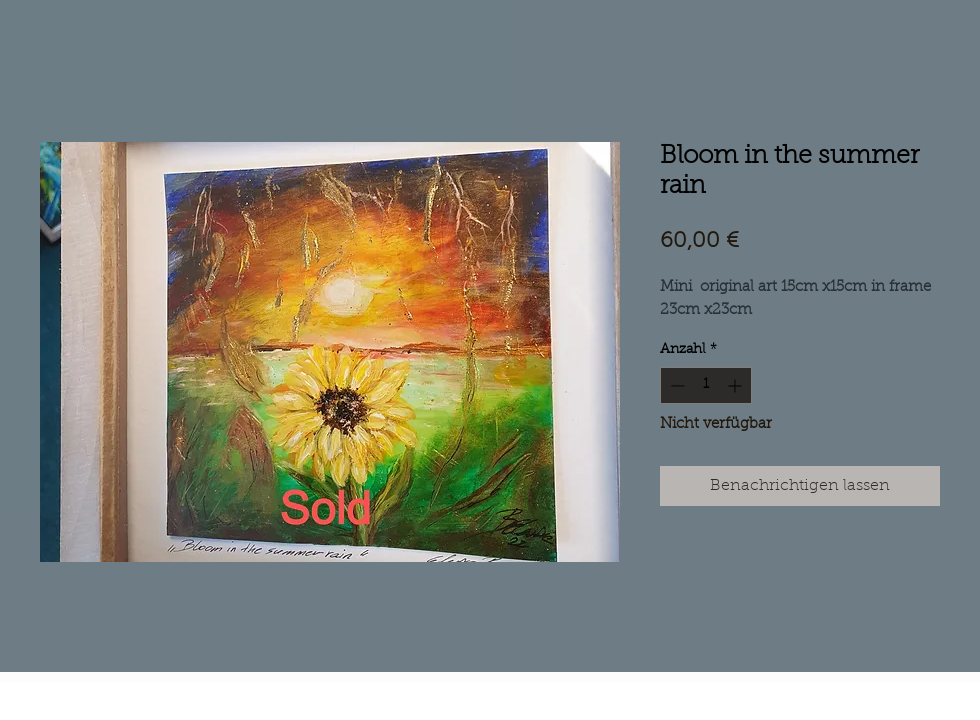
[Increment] (736, 385)
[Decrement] (675, 385)
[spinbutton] (706, 385)
